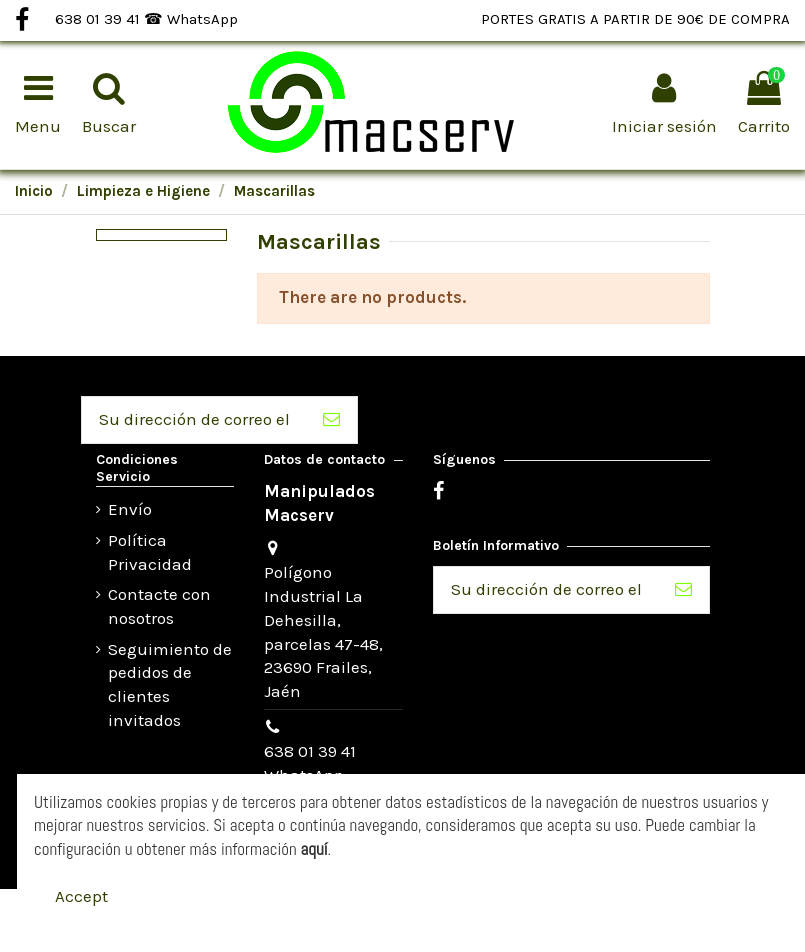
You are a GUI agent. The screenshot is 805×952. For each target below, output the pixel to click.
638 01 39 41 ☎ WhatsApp (146, 19)
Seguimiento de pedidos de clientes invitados (170, 684)
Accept (81, 896)
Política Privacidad (150, 552)
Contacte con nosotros (159, 606)
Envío (130, 509)
